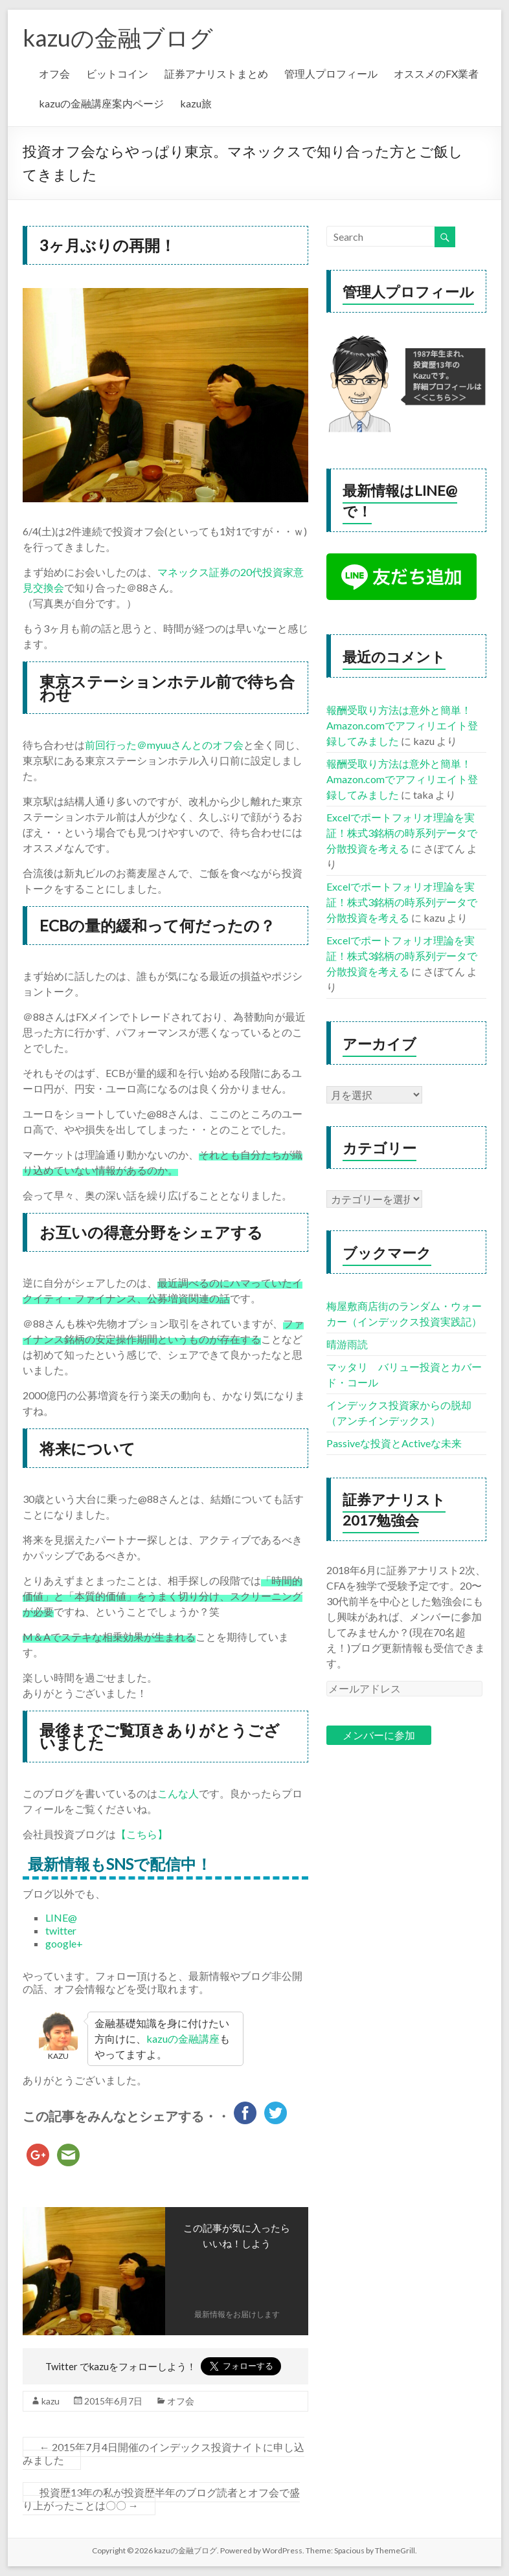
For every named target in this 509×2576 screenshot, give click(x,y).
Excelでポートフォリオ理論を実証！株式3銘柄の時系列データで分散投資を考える (401, 832)
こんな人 (178, 1793)
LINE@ (61, 1917)
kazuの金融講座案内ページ (101, 103)
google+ (64, 1943)
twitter (60, 1930)
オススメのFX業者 (436, 73)
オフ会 (54, 73)
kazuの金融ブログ (118, 37)
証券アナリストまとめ (216, 73)
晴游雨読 (347, 1344)
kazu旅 (196, 103)
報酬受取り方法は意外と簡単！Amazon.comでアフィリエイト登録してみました (402, 725)
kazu (50, 2400)
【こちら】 (142, 1834)
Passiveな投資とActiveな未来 (394, 1443)
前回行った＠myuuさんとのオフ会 (164, 744)
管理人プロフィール (331, 73)
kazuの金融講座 (183, 2038)
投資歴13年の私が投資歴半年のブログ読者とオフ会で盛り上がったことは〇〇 (161, 2498)
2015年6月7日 (113, 2400)
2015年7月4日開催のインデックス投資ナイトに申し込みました (163, 2453)
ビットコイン (117, 73)
